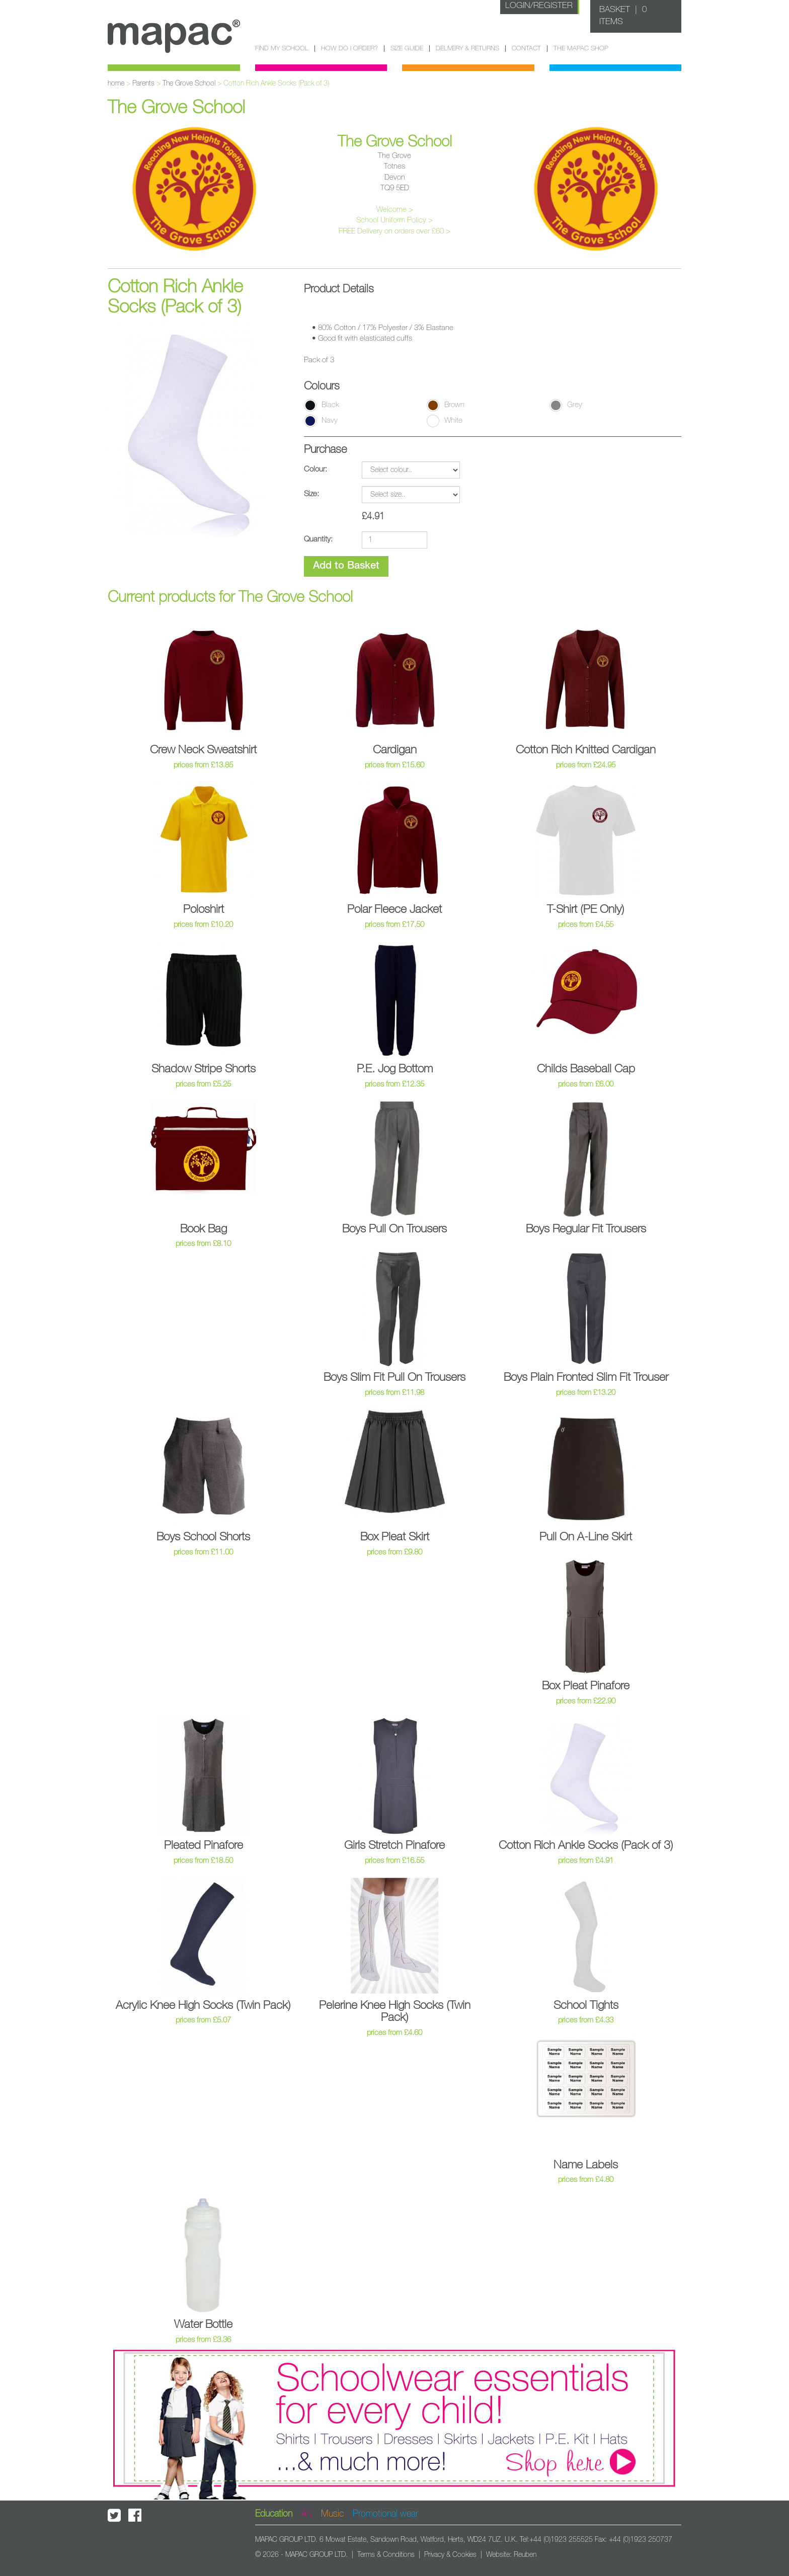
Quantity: (318, 539)
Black (321, 405)
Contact (526, 48)
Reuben (525, 2554)
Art (306, 2514)
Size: (311, 494)
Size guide (406, 48)
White (444, 421)
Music (332, 2514)
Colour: (315, 469)
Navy (321, 421)
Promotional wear (385, 2514)
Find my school (281, 48)
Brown (445, 405)
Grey (565, 405)
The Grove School (189, 83)
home (116, 83)
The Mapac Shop (581, 48)
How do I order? (349, 48)
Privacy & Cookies (450, 2554)
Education (273, 2514)
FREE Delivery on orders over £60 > (394, 231)
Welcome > (394, 209)
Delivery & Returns (467, 48)
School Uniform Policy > (394, 220)
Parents (143, 83)
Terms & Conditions (386, 2554)
